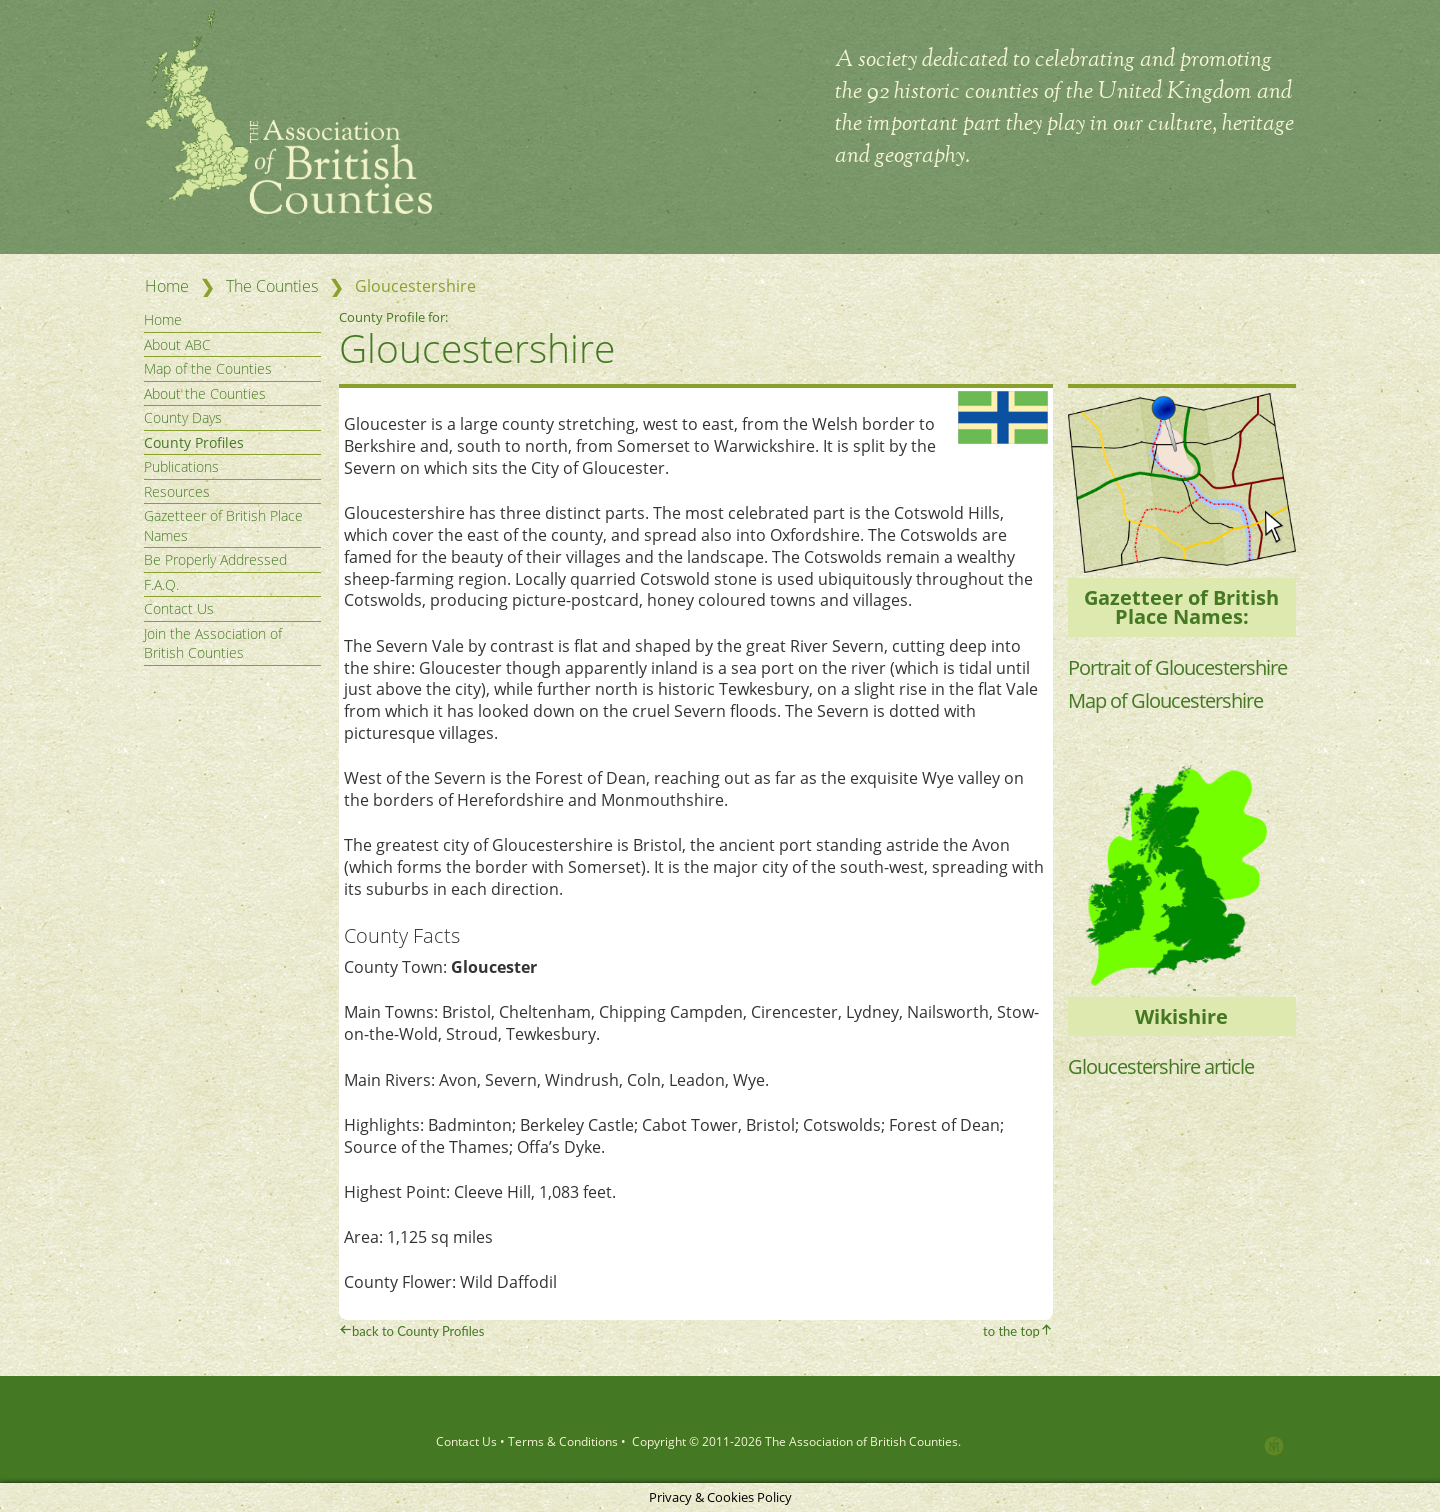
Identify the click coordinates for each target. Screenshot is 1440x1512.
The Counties (272, 286)
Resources (177, 491)
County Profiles (194, 442)
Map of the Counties (208, 368)
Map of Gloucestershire (1165, 700)
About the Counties (205, 393)
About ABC (177, 344)
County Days (183, 417)
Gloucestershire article (1161, 1066)
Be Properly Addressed (215, 559)
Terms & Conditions (563, 1441)
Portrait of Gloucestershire (1177, 667)
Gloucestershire (477, 347)
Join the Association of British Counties (213, 643)
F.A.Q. (161, 584)
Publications (181, 466)
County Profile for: (395, 317)
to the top (1011, 1331)
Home (167, 286)
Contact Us (179, 608)
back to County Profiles (418, 1331)
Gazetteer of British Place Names (223, 525)
